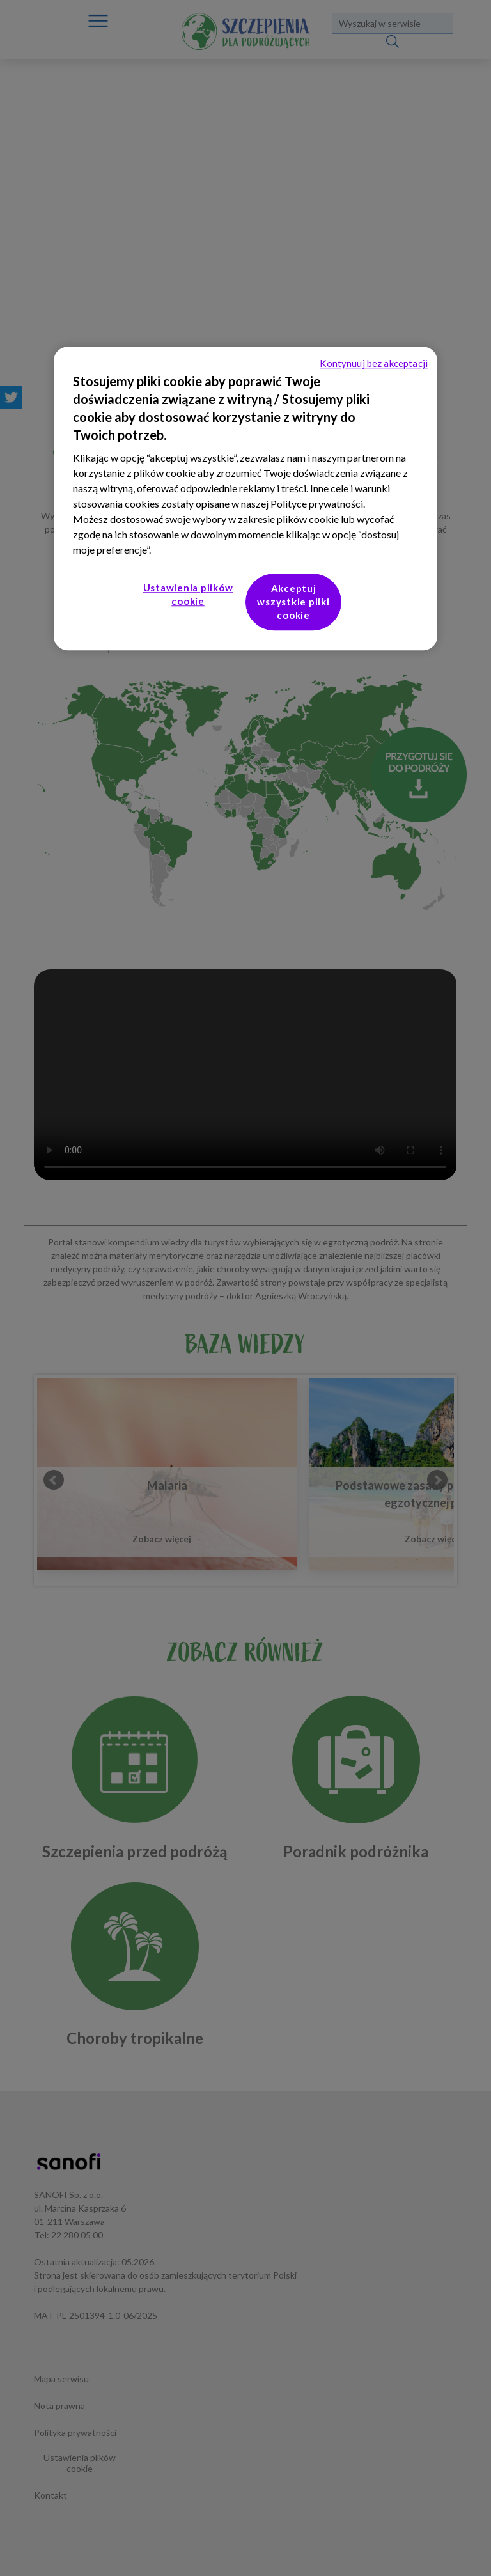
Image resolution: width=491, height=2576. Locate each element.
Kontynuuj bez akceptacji (374, 364)
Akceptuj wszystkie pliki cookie (293, 602)
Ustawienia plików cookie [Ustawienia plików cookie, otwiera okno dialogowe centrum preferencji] (188, 594)
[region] (245, 499)
